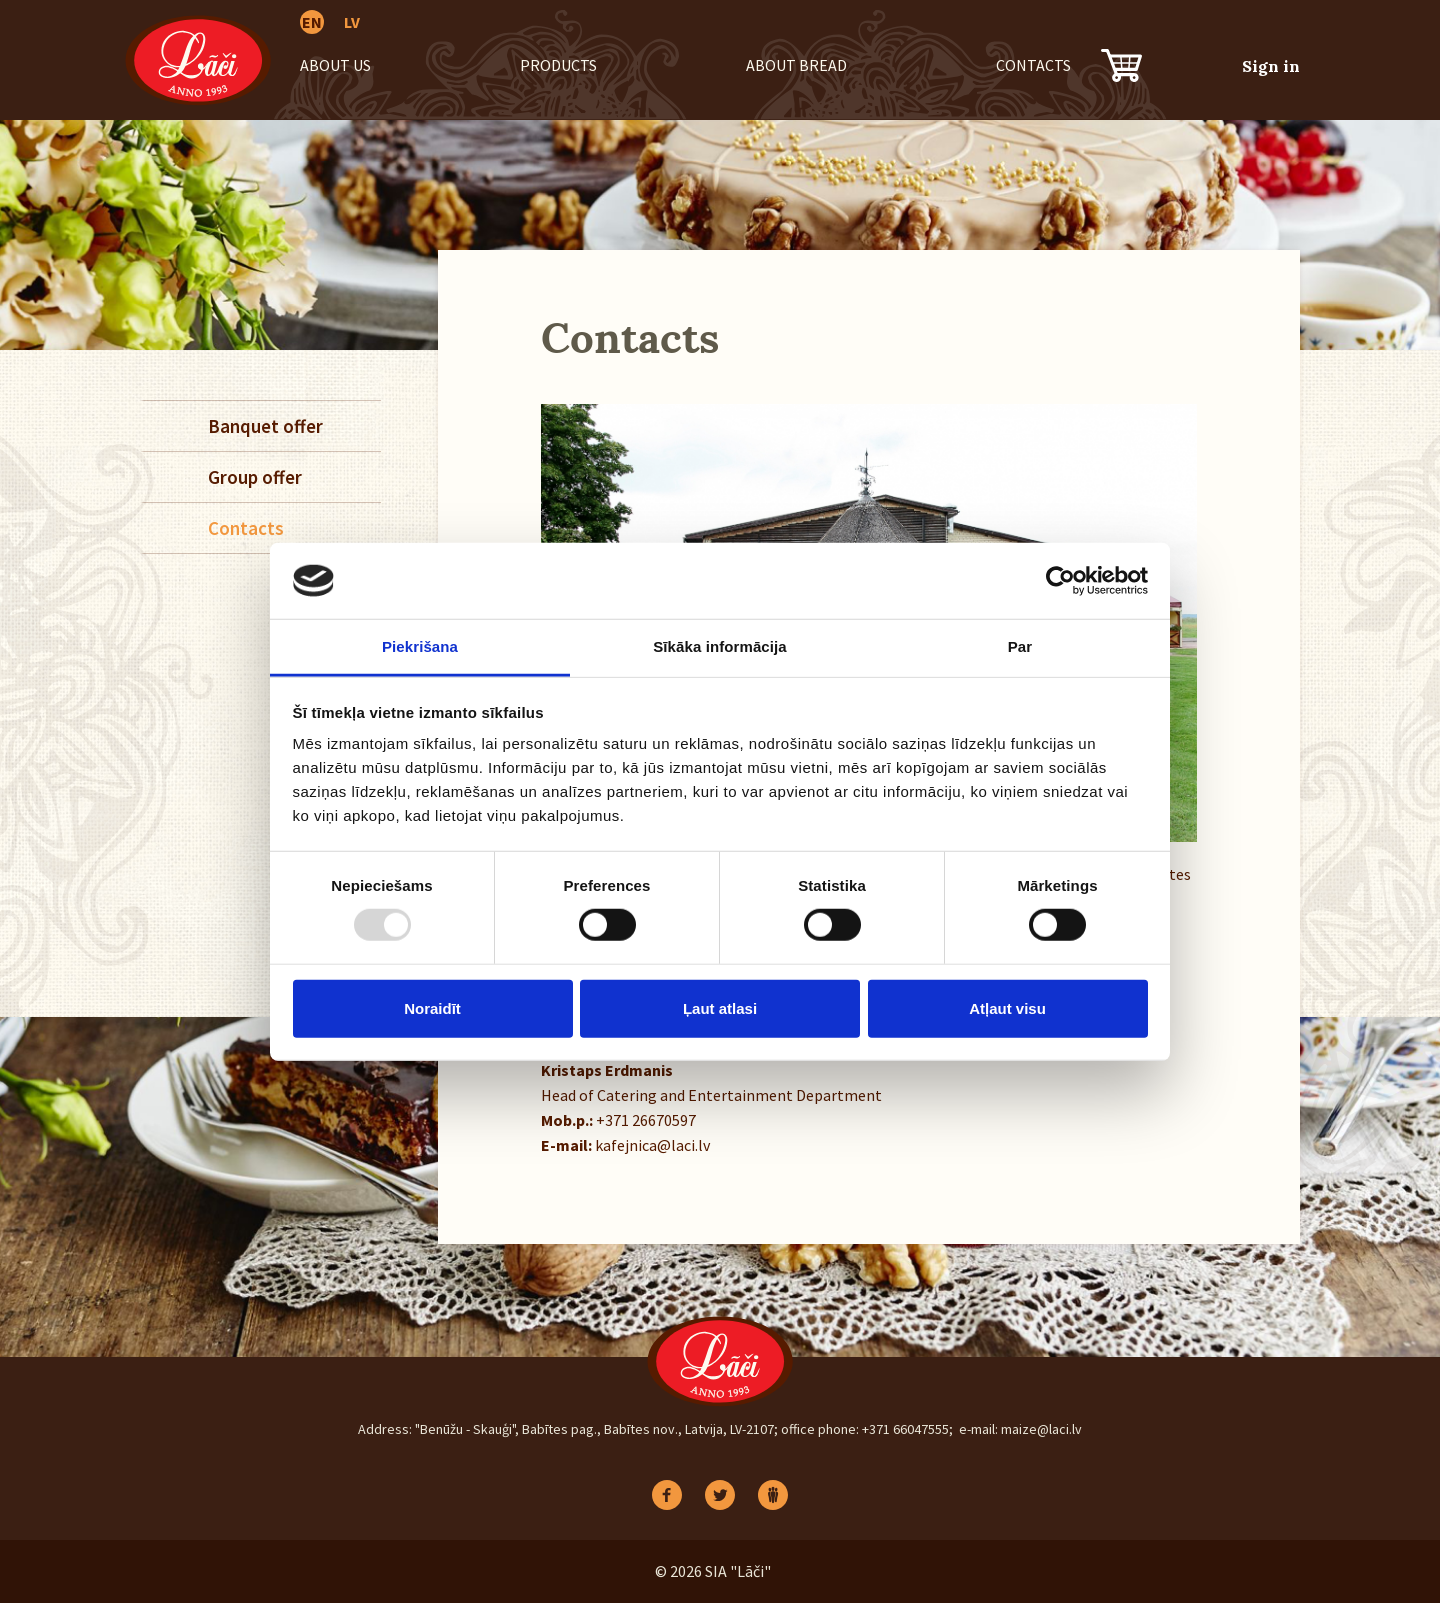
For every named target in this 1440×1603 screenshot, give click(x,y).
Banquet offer (265, 426)
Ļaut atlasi (720, 1007)
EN (312, 22)
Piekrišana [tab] (420, 646)
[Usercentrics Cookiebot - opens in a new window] (1060, 581)
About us (335, 65)
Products (558, 65)
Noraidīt (432, 1007)
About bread (796, 65)
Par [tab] (1020, 646)
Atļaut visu (1007, 1007)
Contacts (1033, 65)
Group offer (255, 477)
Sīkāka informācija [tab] (720, 646)
